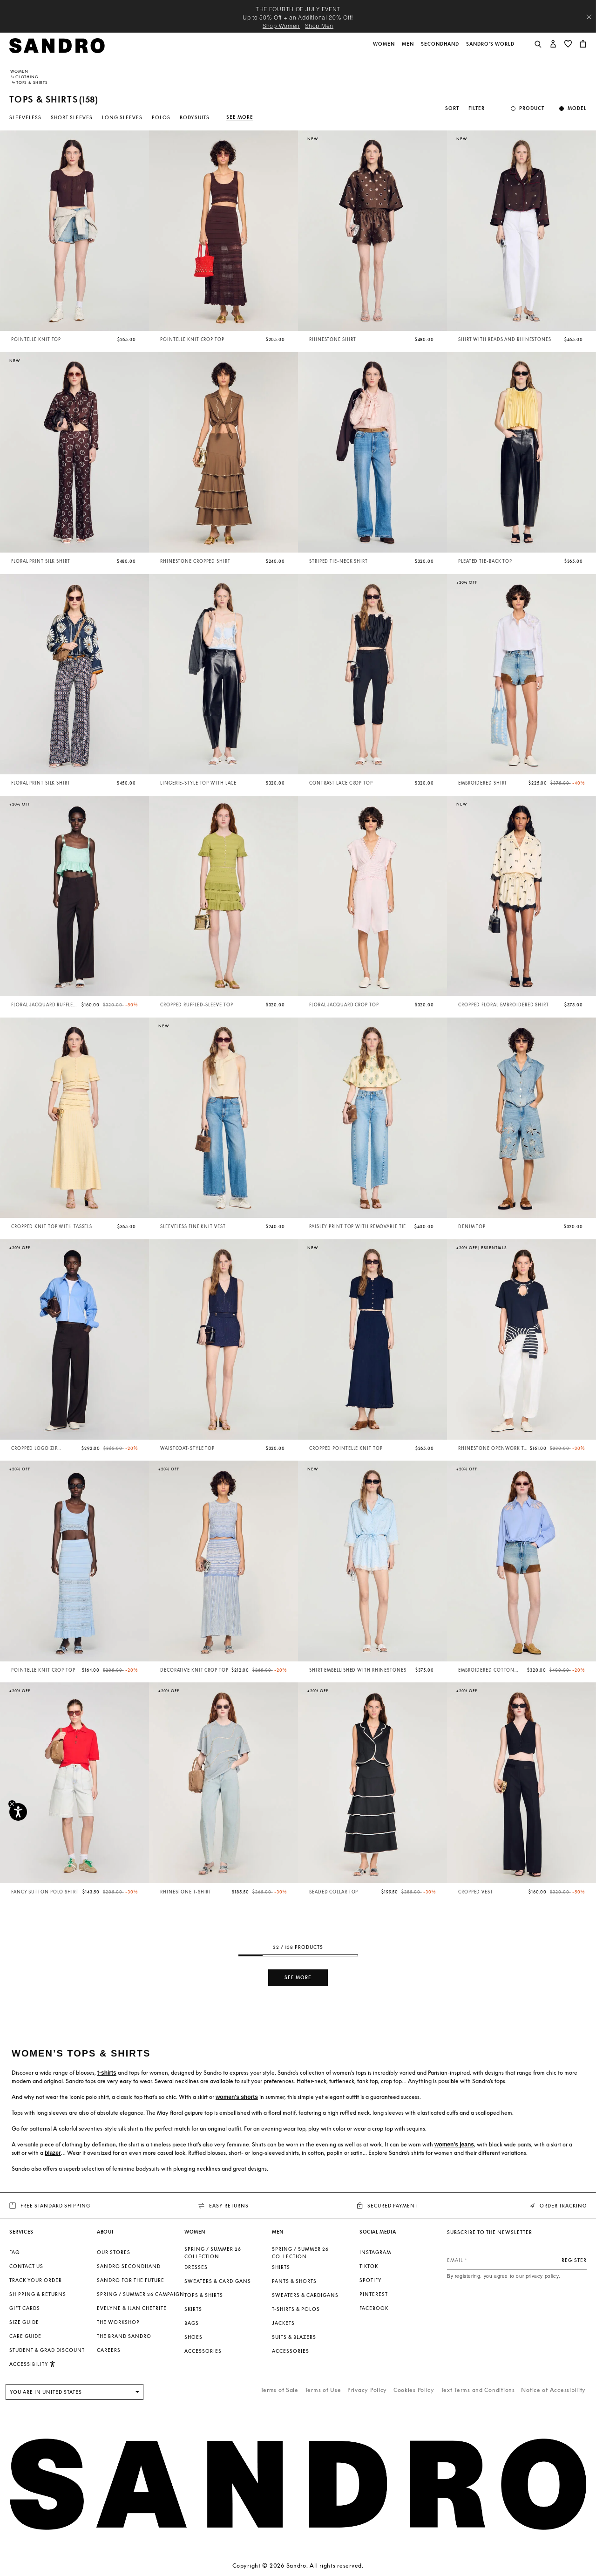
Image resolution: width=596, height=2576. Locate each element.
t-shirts (106, 2073)
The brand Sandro (124, 2336)
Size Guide (24, 2322)
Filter (476, 108)
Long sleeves (122, 117)
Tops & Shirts (203, 2295)
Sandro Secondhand (129, 2266)
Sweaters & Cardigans (217, 2281)
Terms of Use (323, 2389)
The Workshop (118, 2322)
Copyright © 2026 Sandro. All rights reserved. (297, 2565)
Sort (452, 108)
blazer (53, 2153)
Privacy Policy (367, 2389)
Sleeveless (25, 117)
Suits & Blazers (294, 2337)
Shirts (281, 2267)
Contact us (26, 2266)
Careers (109, 2350)
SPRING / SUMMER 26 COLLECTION (212, 2252)
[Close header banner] (589, 17)
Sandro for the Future (130, 2280)
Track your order (35, 2280)
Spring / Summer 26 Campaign (140, 2294)
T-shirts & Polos (296, 2309)
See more (239, 117)
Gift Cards (24, 2308)
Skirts (193, 2309)
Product (531, 108)
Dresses (196, 2267)
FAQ (14, 2252)
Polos (161, 117)
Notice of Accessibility (553, 2389)
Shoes (193, 2337)
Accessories (203, 2351)
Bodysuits (195, 117)
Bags (191, 2323)
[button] (384, 49)
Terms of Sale (279, 2389)
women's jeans (454, 2144)
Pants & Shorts (294, 2281)
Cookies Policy (413, 2389)
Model (577, 108)
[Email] (517, 2260)
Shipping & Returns (37, 2294)
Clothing (26, 77)
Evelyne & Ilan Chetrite (132, 2308)
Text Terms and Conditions (478, 2389)
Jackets (283, 2323)
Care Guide (25, 2336)
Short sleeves (72, 117)
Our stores (113, 2252)
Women (19, 71)
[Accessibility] (18, 1812)
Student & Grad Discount (47, 2350)
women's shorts (237, 2097)
